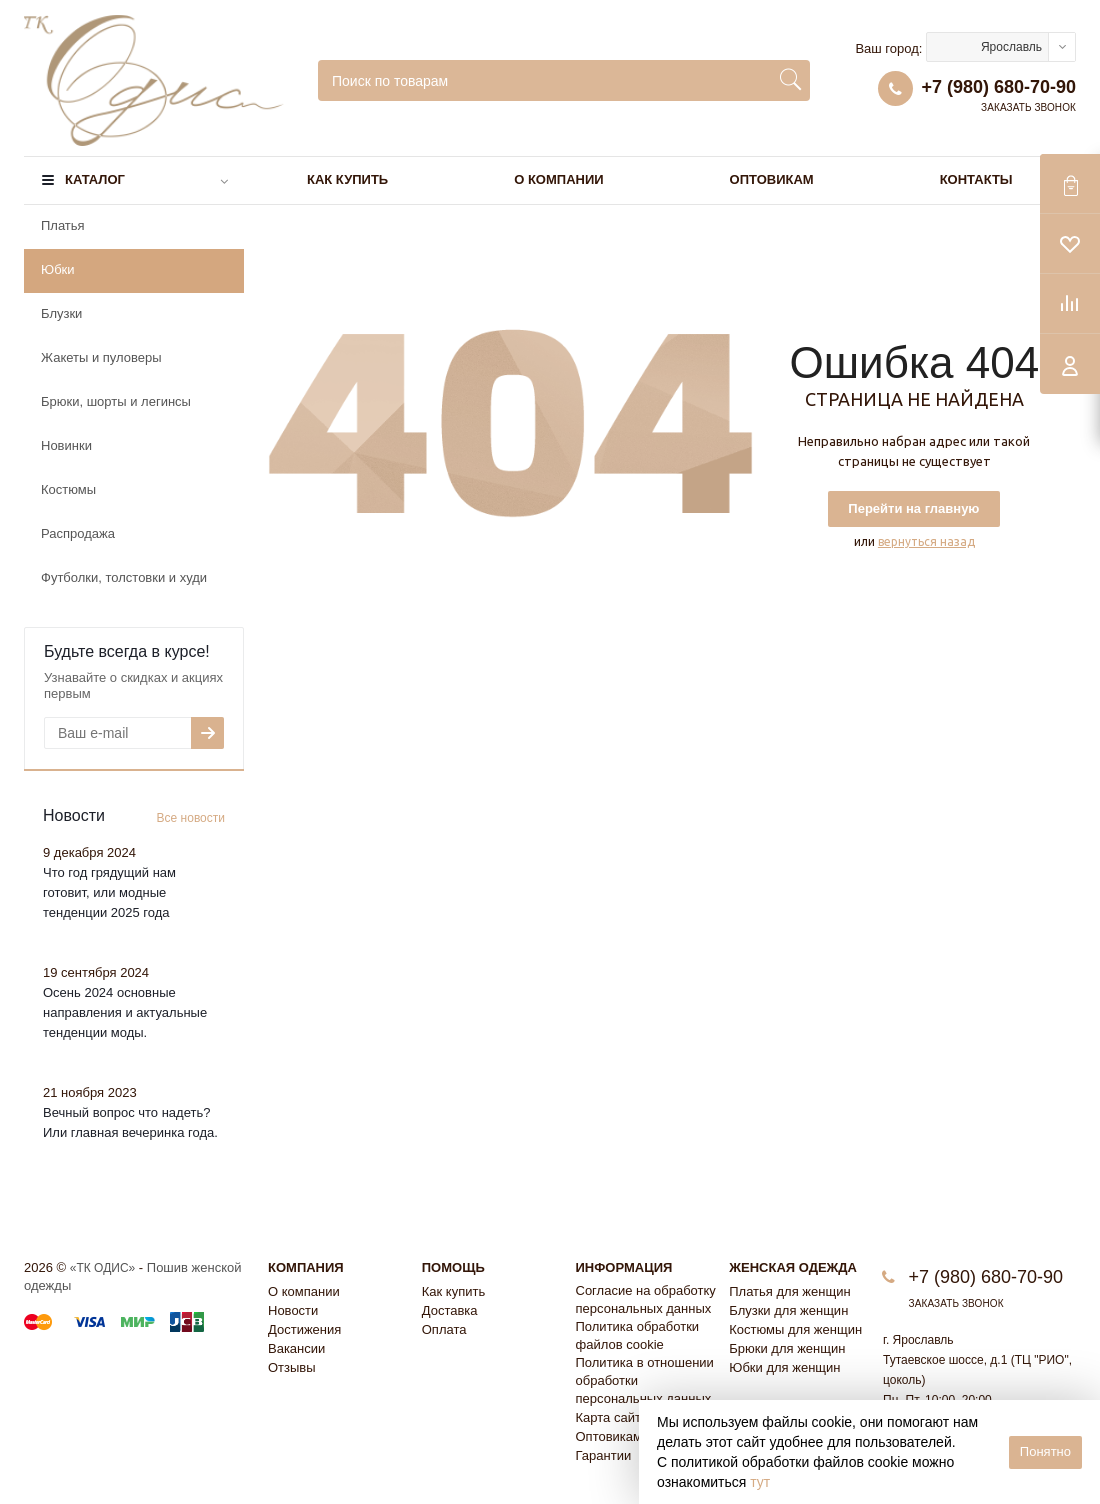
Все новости (191, 818)
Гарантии (604, 1455)
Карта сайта (612, 1417)
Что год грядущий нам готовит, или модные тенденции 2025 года (109, 892)
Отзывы (292, 1367)
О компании (558, 179)
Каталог (95, 179)
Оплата (444, 1329)
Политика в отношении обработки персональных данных (645, 1380)
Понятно (1045, 1451)
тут (760, 1482)
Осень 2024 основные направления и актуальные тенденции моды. (125, 1012)
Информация (624, 1267)
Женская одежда (793, 1267)
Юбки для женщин (784, 1367)
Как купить (347, 179)
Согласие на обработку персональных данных (646, 1299)
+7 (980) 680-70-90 (998, 87)
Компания (306, 1267)
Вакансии (296, 1348)
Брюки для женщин (787, 1348)
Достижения (304, 1329)
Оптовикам (772, 179)
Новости (293, 1310)
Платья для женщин (789, 1291)
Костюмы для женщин (795, 1329)
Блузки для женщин (788, 1310)
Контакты (976, 179)
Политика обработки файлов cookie (638, 1335)
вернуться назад (926, 541)
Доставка (450, 1310)
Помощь (453, 1267)
